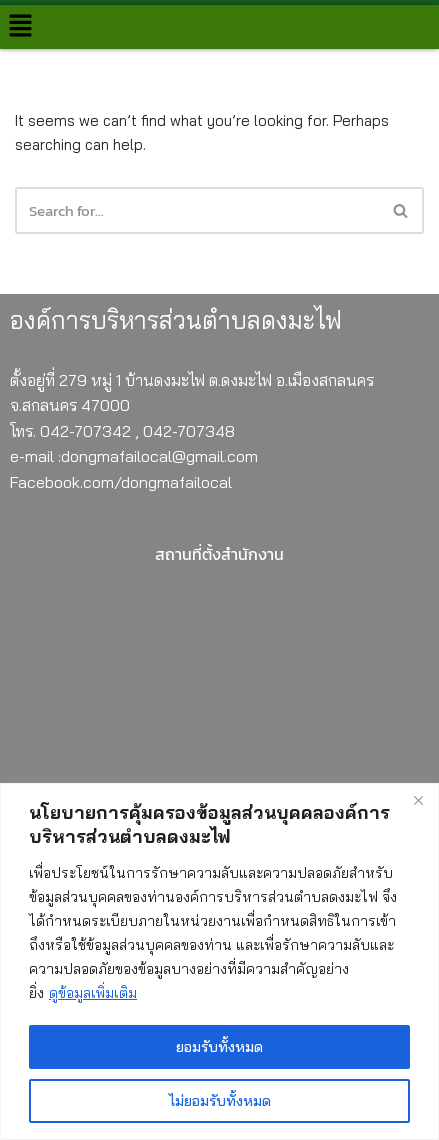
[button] (20, 26)
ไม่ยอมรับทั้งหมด (220, 1101)
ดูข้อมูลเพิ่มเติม (93, 993)
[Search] (401, 210)
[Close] (418, 800)
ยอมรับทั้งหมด (219, 1047)
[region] (219, 961)
